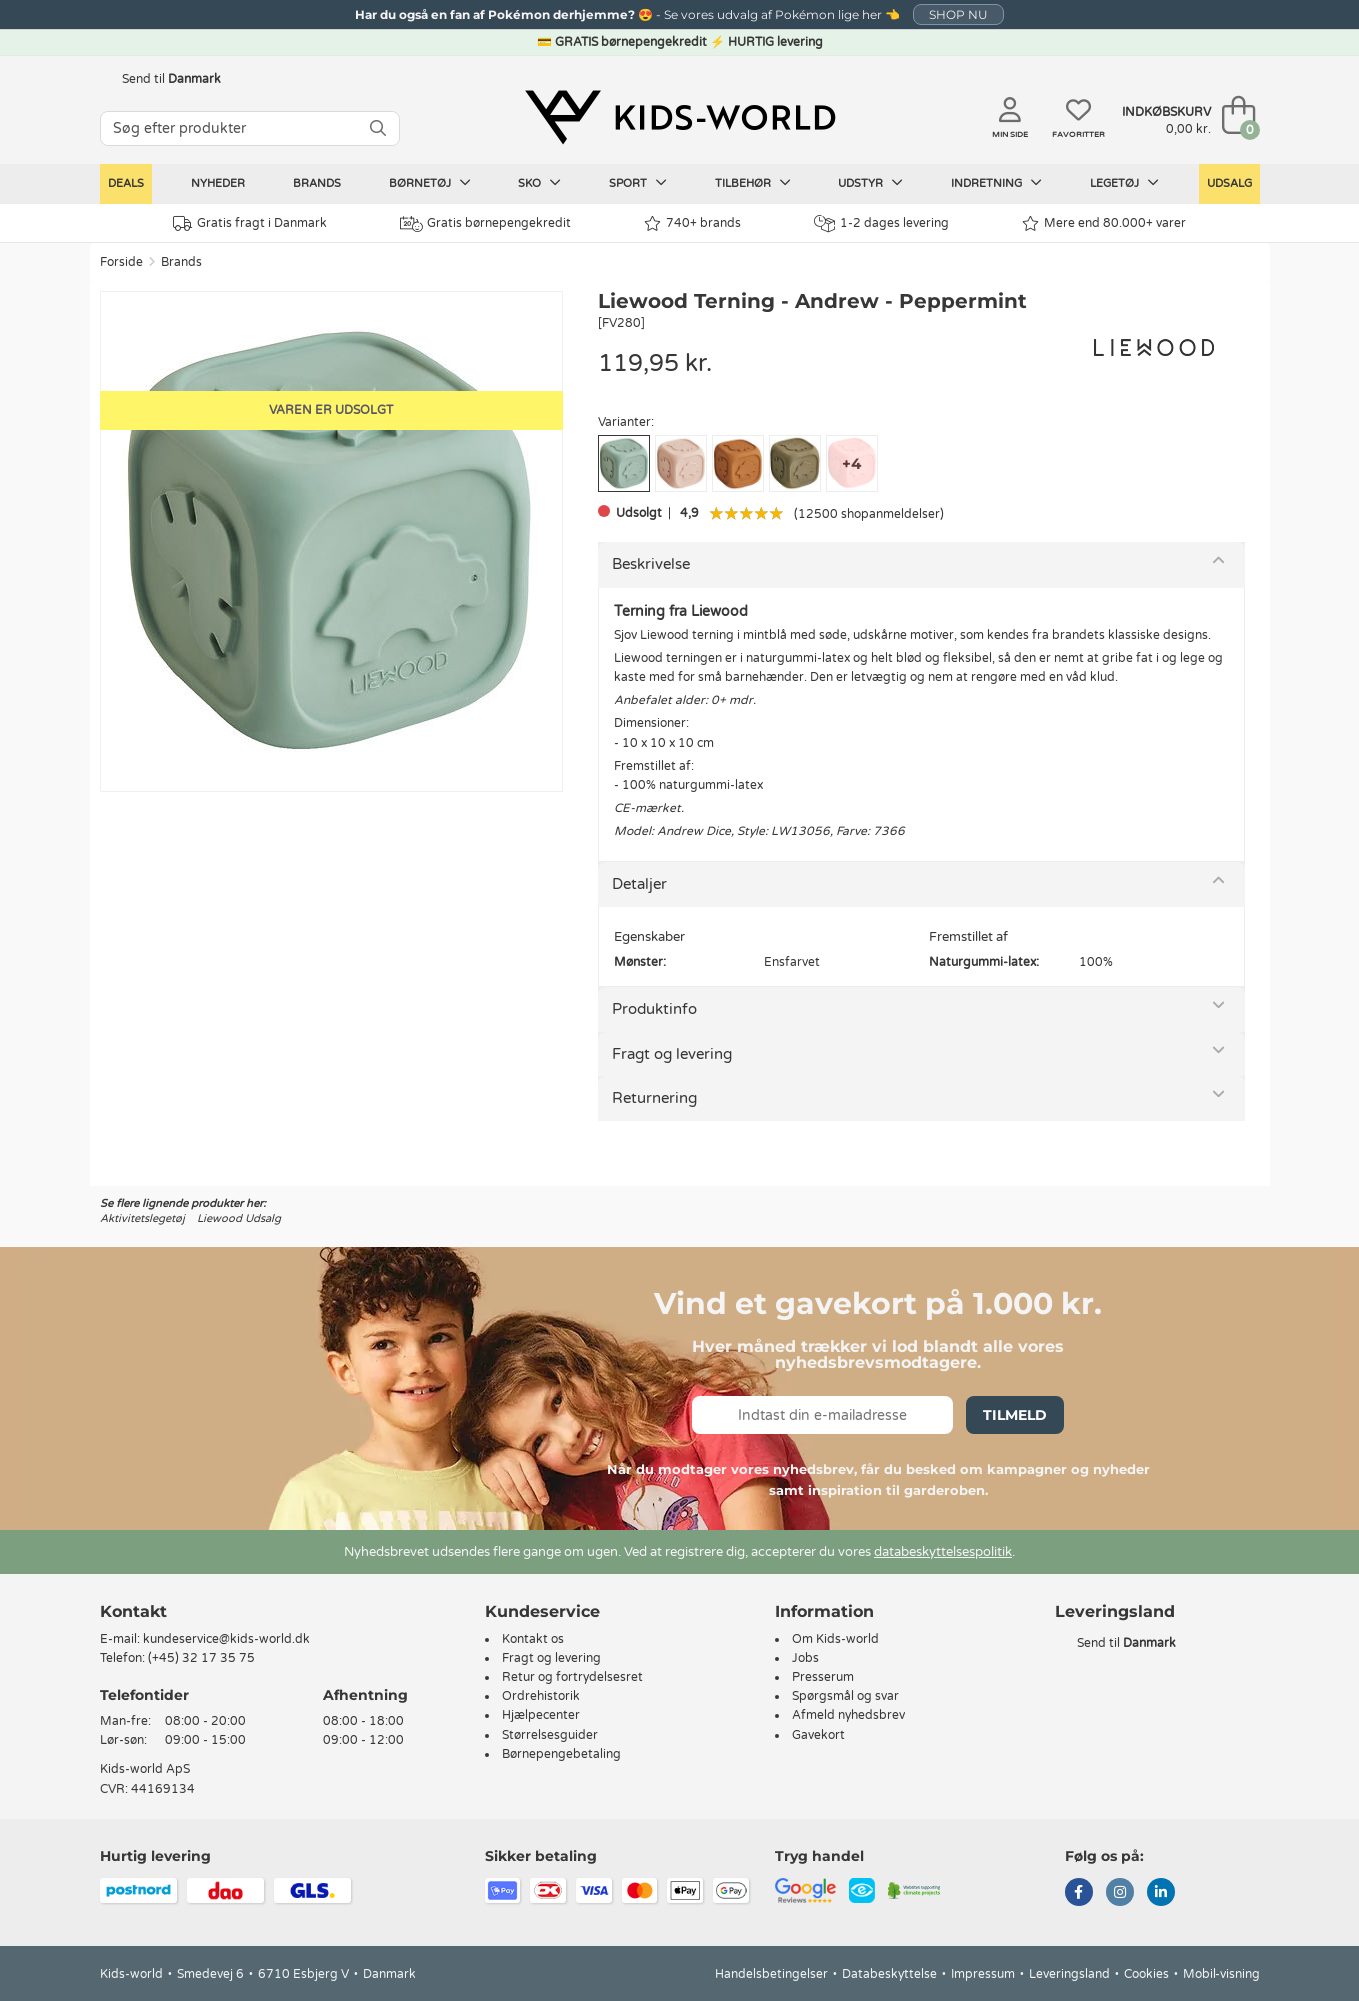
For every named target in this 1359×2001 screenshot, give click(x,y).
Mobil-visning (1221, 1974)
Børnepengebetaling (561, 1754)
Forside (121, 262)
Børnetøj (430, 183)
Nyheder (218, 183)
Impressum (983, 1974)
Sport (638, 183)
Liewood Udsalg (239, 1218)
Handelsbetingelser (771, 1974)
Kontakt (133, 1611)
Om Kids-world (835, 1639)
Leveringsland (1069, 1974)
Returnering (654, 1098)
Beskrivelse (651, 564)
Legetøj (1124, 183)
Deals (126, 183)
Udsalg (1229, 183)
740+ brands (692, 223)
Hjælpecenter (541, 1715)
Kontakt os (533, 1639)
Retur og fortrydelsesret (572, 1677)
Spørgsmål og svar (845, 1696)
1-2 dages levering (881, 223)
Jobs (805, 1658)
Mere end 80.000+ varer (1104, 223)
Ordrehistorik (541, 1696)
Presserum (823, 1677)
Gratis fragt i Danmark (250, 223)
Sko (539, 183)
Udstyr (870, 183)
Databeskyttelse (889, 1974)
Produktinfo (654, 1009)
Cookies (1146, 1974)
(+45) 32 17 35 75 (201, 1658)
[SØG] (378, 128)
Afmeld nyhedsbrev (848, 1715)
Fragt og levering (672, 1054)
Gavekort (818, 1735)
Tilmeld (1015, 1415)
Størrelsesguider (550, 1735)
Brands (317, 183)
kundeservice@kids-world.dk (226, 1639)
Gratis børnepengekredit (485, 224)
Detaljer (639, 884)
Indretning (996, 183)
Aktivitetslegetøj (142, 1218)
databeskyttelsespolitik (943, 1552)
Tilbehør (753, 183)
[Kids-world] (680, 117)
